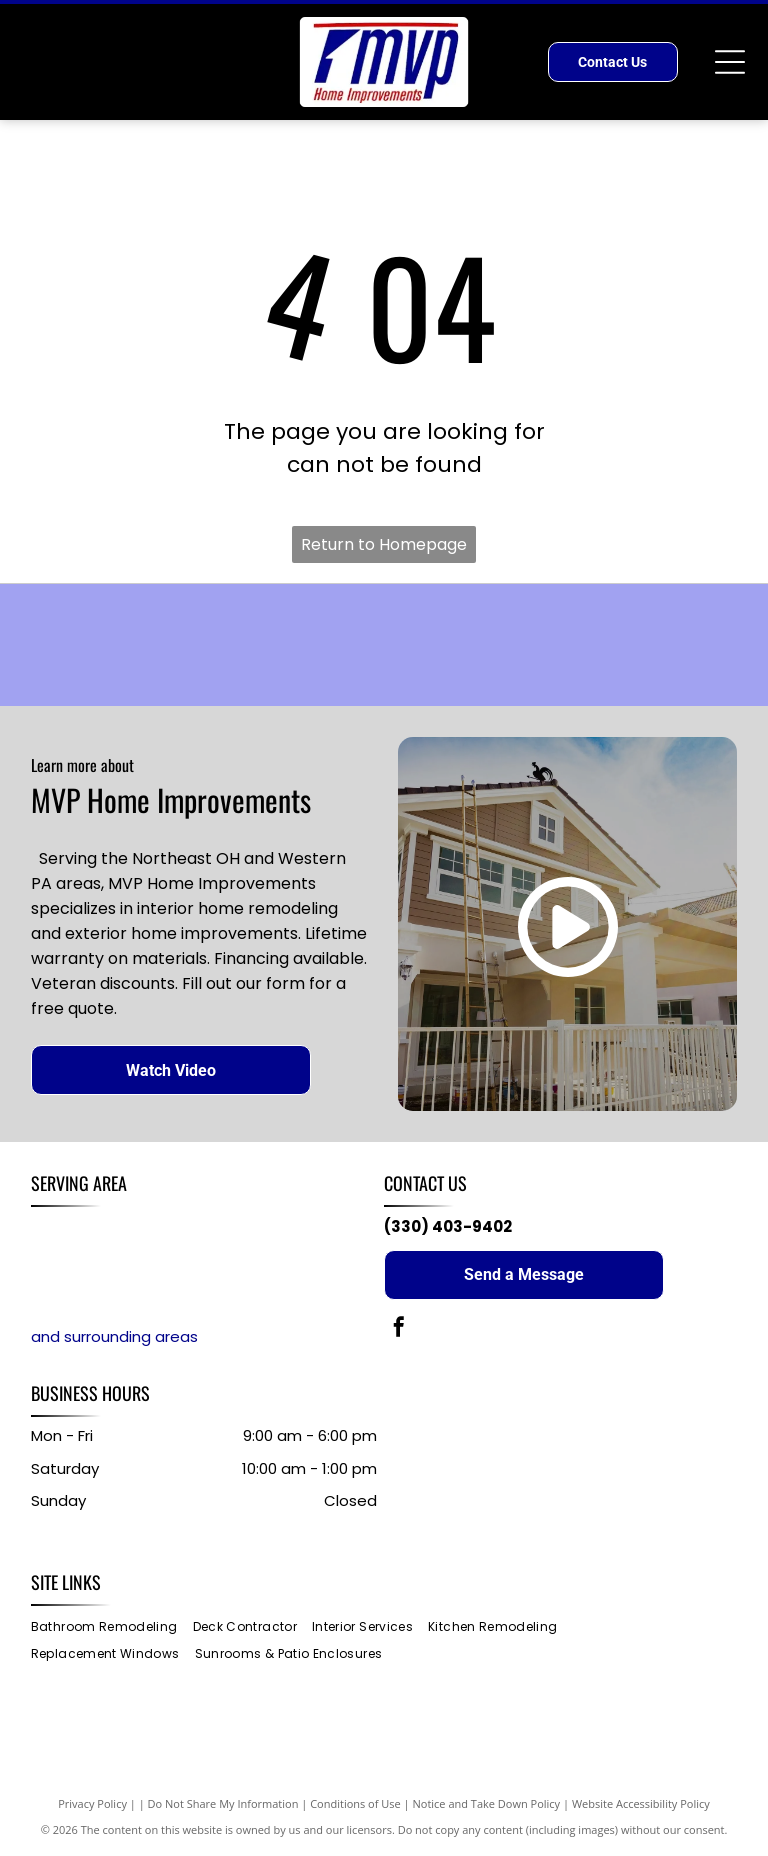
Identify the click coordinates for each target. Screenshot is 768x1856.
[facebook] (399, 1331)
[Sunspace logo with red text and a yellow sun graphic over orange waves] (184, 646)
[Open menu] (730, 62)
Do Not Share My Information (223, 1805)
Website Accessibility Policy (641, 1805)
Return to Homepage (384, 544)
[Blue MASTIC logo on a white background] (384, 646)
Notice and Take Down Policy (487, 1805)
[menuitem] (112, 1629)
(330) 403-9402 (448, 1228)
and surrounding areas (114, 1339)
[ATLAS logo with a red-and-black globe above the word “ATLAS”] (583, 646)
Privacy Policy (92, 1805)
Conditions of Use (355, 1805)
